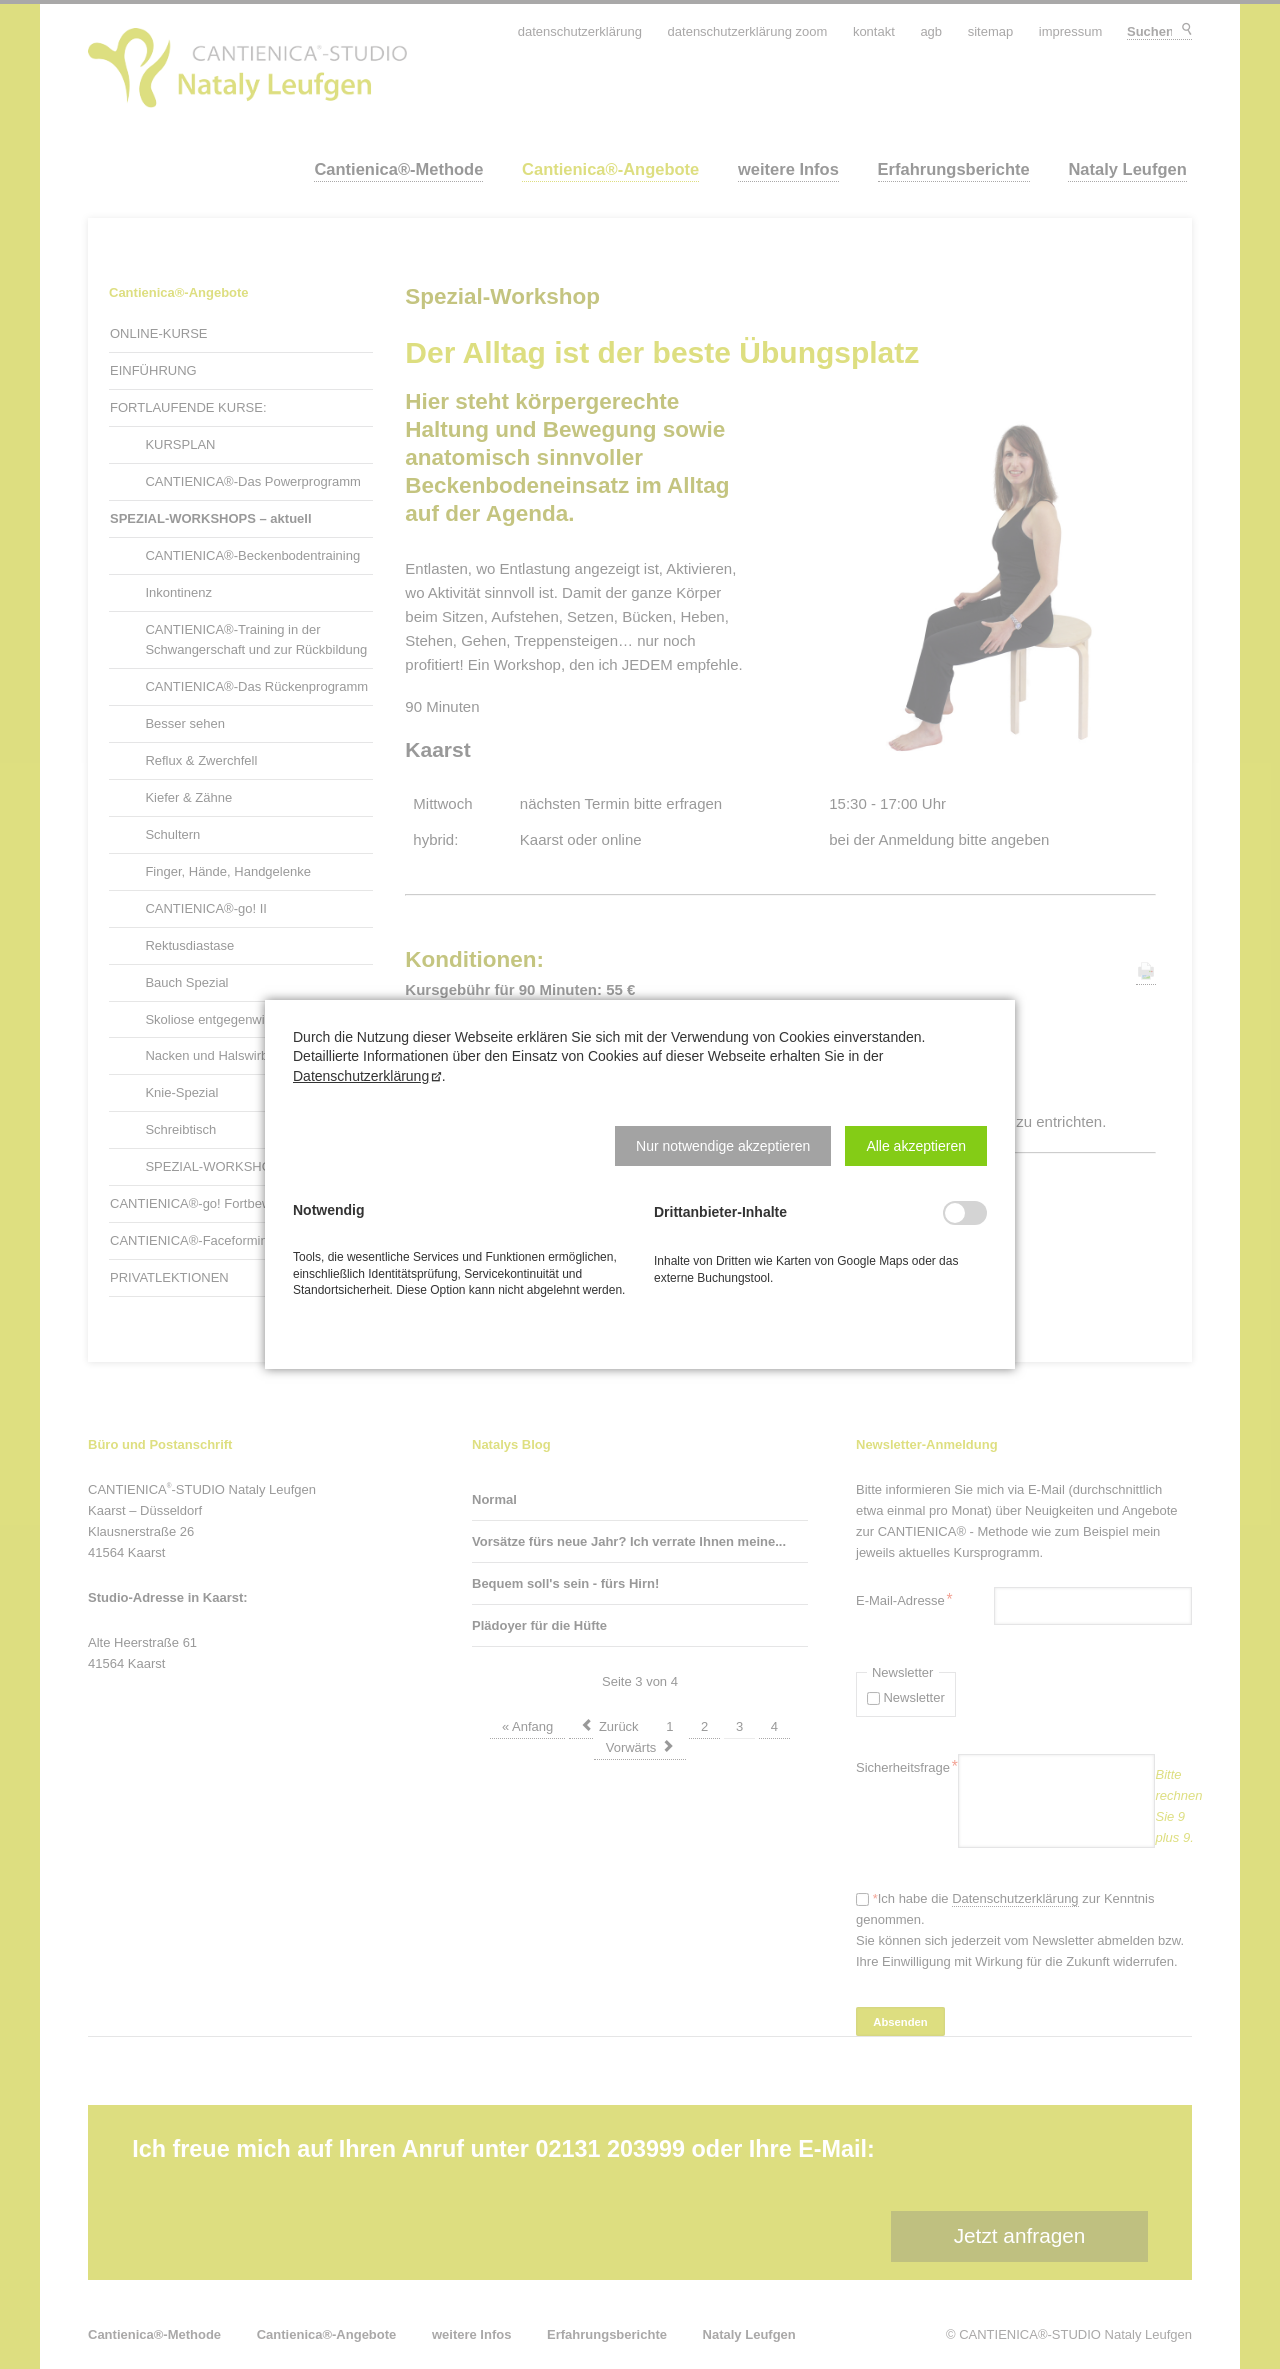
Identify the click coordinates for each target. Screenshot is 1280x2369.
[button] (723, 1146)
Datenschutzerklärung (361, 1076)
